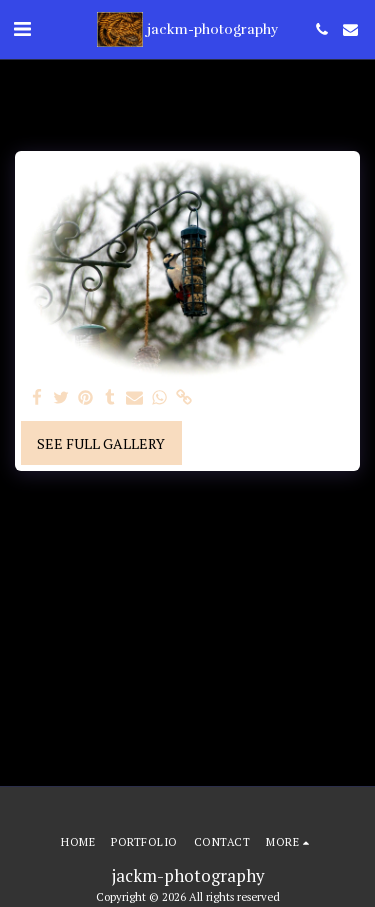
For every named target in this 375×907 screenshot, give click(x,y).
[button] (22, 28)
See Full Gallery (101, 443)
